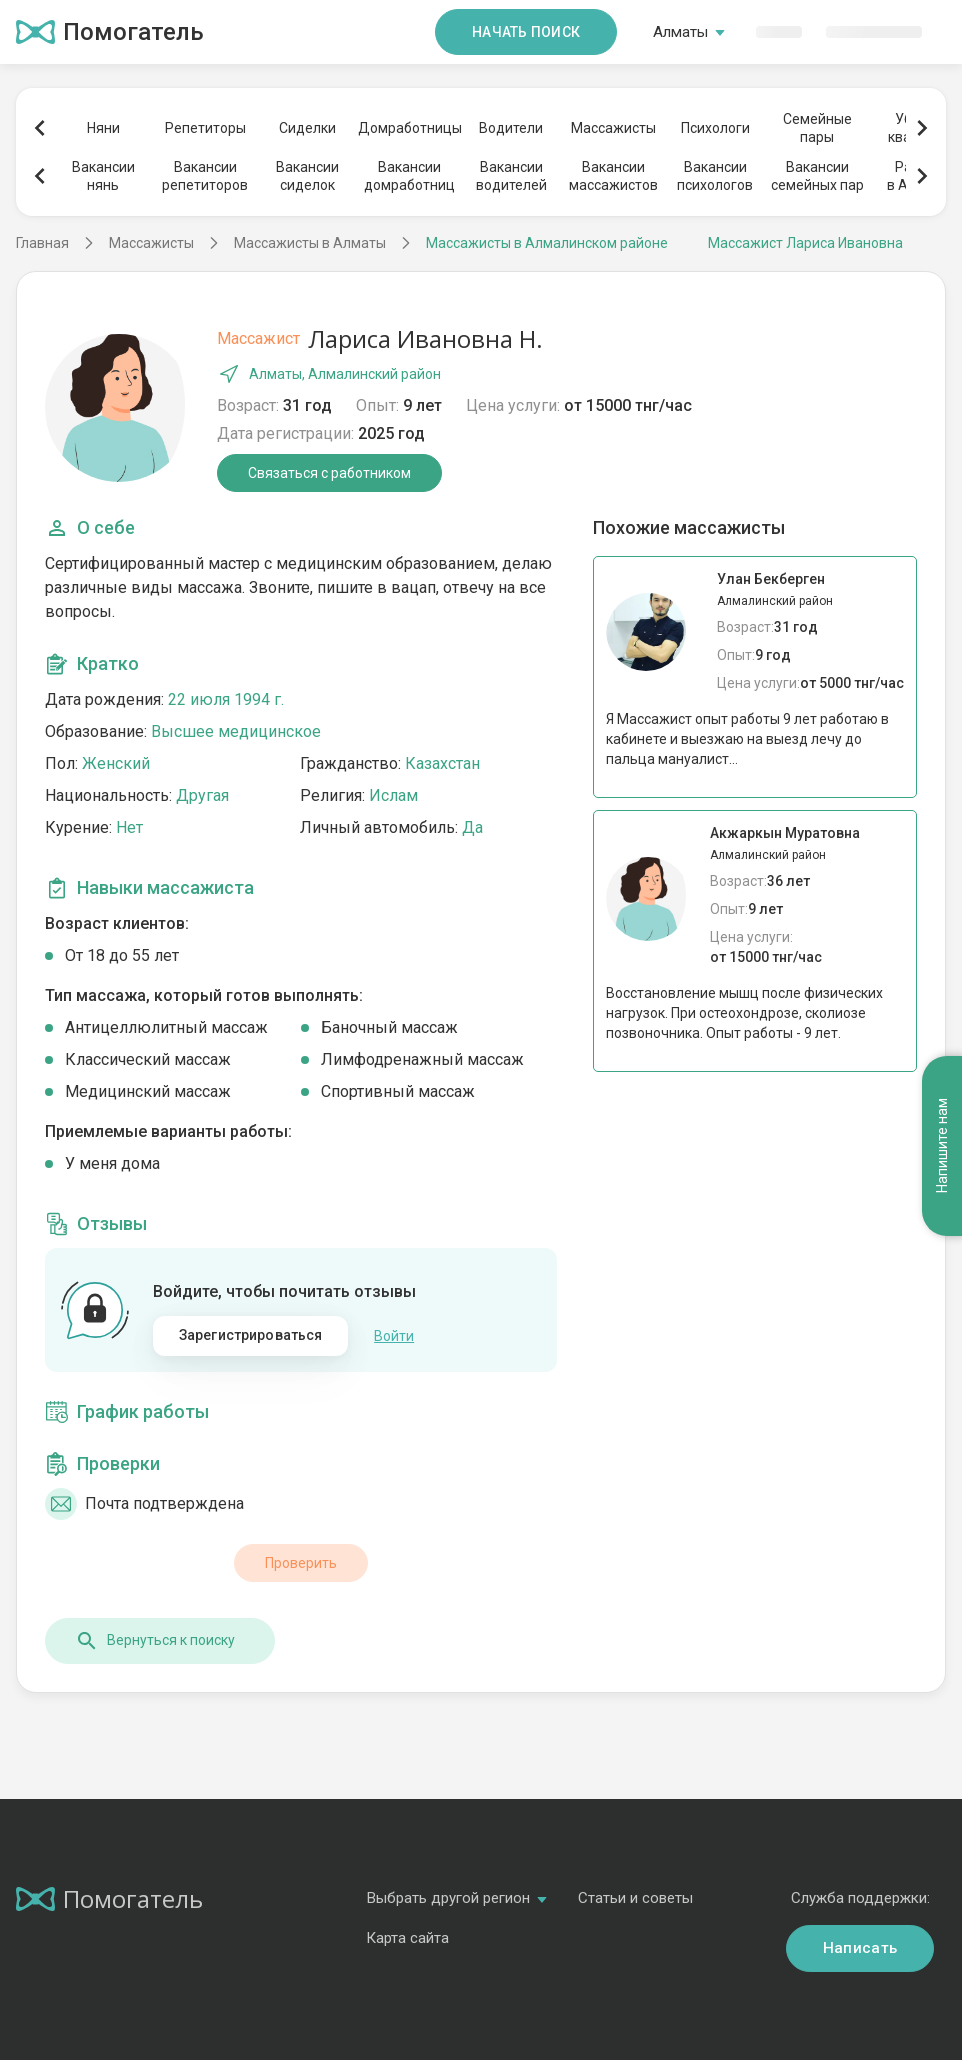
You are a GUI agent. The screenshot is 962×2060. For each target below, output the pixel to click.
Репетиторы (205, 128)
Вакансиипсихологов (715, 176)
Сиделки (307, 128)
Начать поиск (526, 32)
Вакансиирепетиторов (205, 176)
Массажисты (613, 128)
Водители (511, 128)
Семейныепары (817, 128)
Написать (860, 1948)
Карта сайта (407, 1938)
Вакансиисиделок (307, 176)
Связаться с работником (329, 473)
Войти (394, 1336)
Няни (103, 128)
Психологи (715, 128)
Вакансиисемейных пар (817, 176)
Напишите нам (942, 1146)
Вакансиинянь (103, 176)
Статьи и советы (635, 1898)
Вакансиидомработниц (409, 176)
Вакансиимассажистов (613, 176)
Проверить (301, 1563)
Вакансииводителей (511, 176)
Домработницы (409, 128)
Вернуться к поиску (155, 1641)
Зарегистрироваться (251, 1335)
